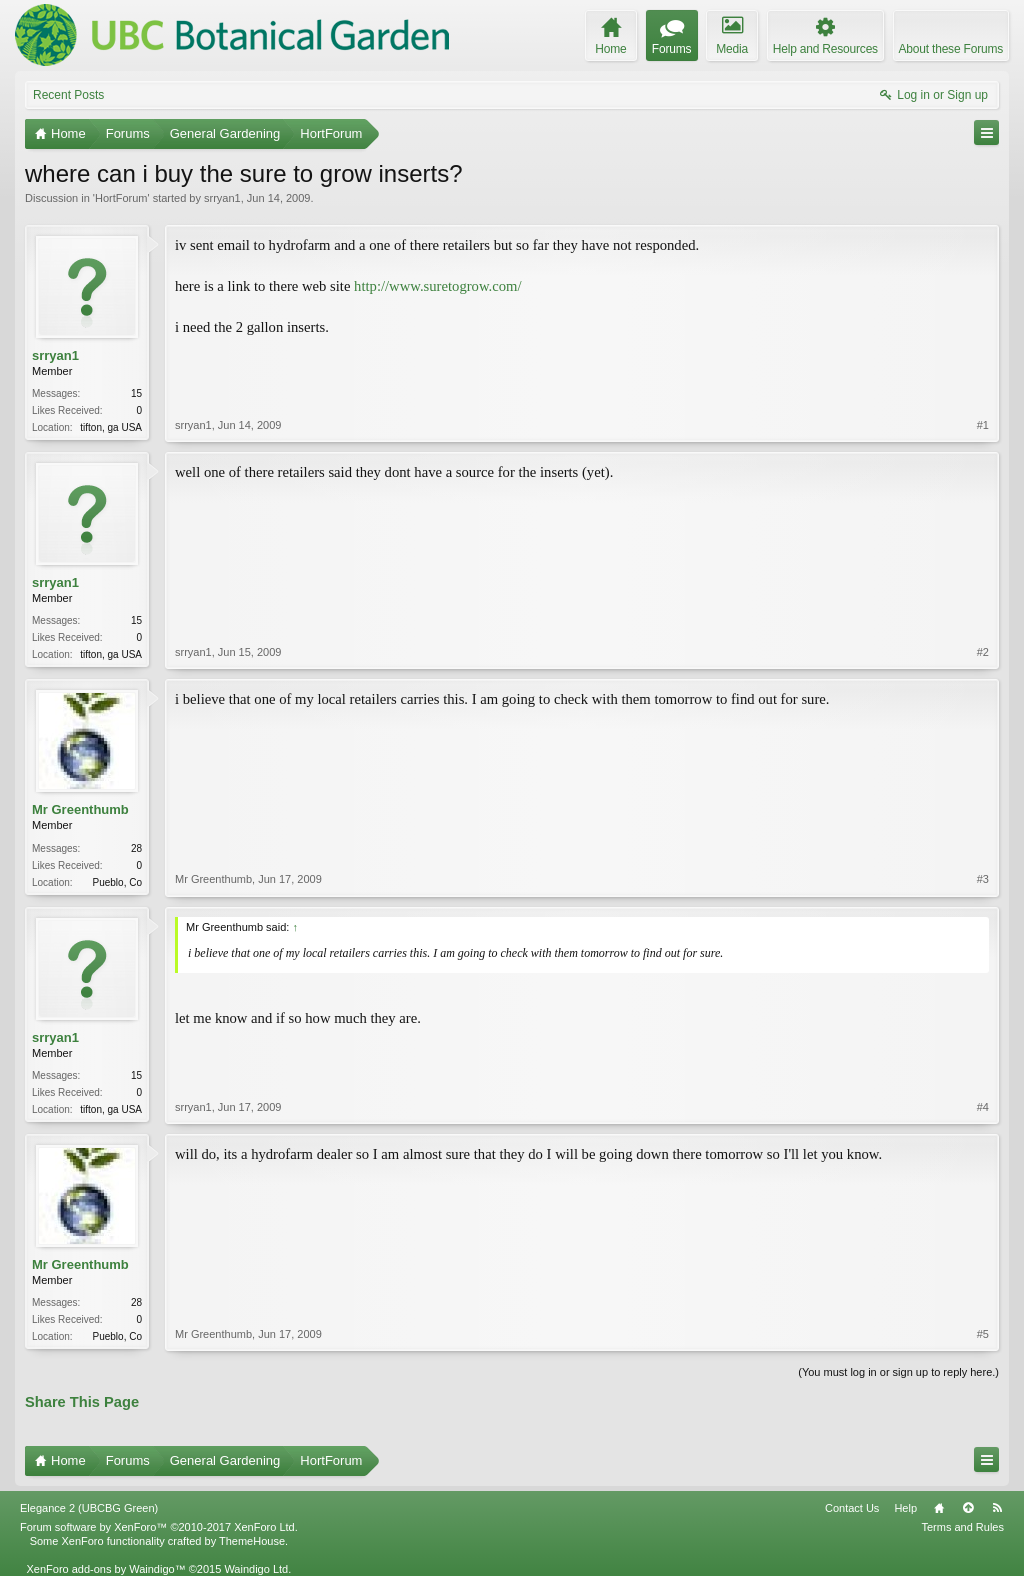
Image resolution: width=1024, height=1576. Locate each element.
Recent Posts (68, 95)
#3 (983, 879)
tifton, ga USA (111, 427)
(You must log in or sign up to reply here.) (898, 1372)
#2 (983, 652)
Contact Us (852, 1508)
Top (968, 1508)
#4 (983, 1107)
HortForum (121, 198)
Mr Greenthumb (80, 809)
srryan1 (222, 198)
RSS (997, 1508)
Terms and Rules (962, 1527)
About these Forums (951, 49)
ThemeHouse (252, 1541)
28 (136, 848)
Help (905, 1508)
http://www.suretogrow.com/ (437, 286)
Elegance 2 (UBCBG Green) (89, 1508)
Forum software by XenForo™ (159, 1527)
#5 (983, 1334)
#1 (983, 425)
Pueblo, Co (117, 882)
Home (939, 1508)
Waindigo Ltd (256, 1569)
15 (136, 393)
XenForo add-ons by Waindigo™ (105, 1569)
